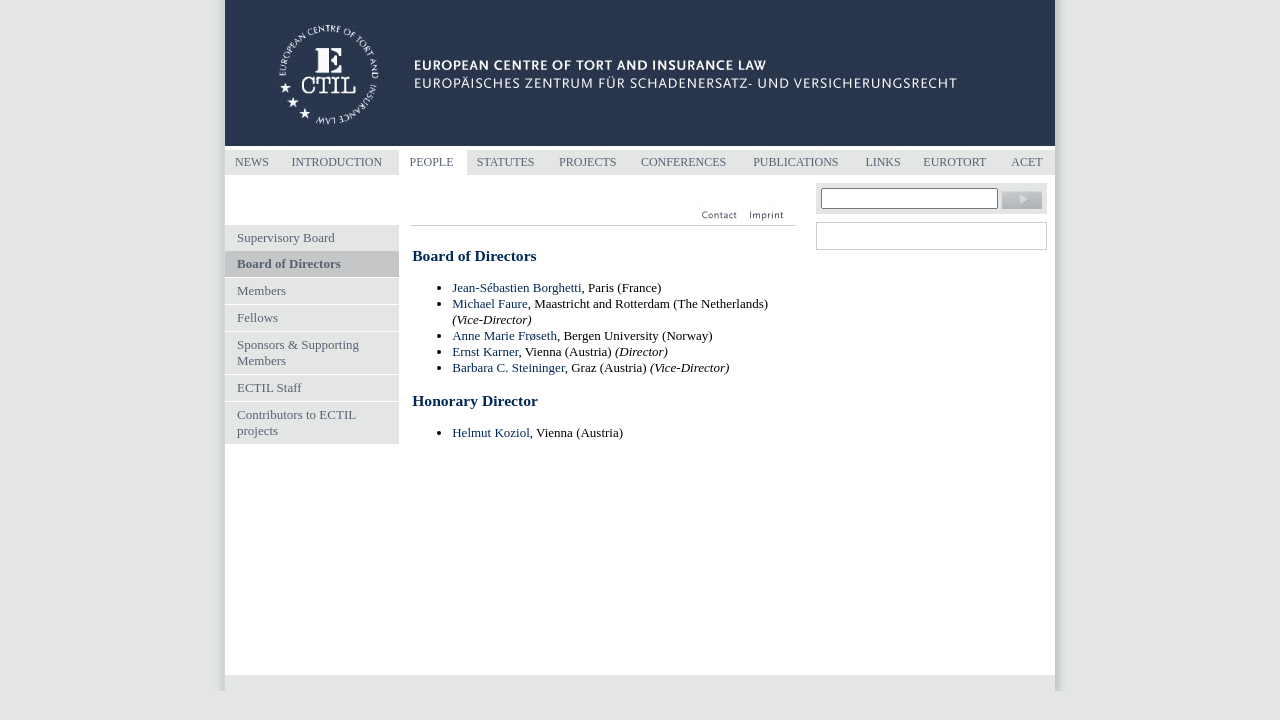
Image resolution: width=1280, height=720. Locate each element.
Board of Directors (289, 263)
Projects (587, 162)
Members (261, 290)
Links (882, 162)
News (252, 162)
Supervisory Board (286, 237)
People (431, 162)
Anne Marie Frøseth (504, 335)
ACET (1026, 162)
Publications (795, 162)
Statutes (506, 162)
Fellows (257, 317)
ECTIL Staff (269, 387)
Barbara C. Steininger (508, 367)
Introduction (336, 162)
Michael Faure (489, 303)
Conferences (683, 162)
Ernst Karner (485, 351)
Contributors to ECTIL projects (296, 422)
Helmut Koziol (491, 432)
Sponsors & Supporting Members (298, 352)
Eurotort (954, 162)
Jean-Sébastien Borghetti (516, 287)
